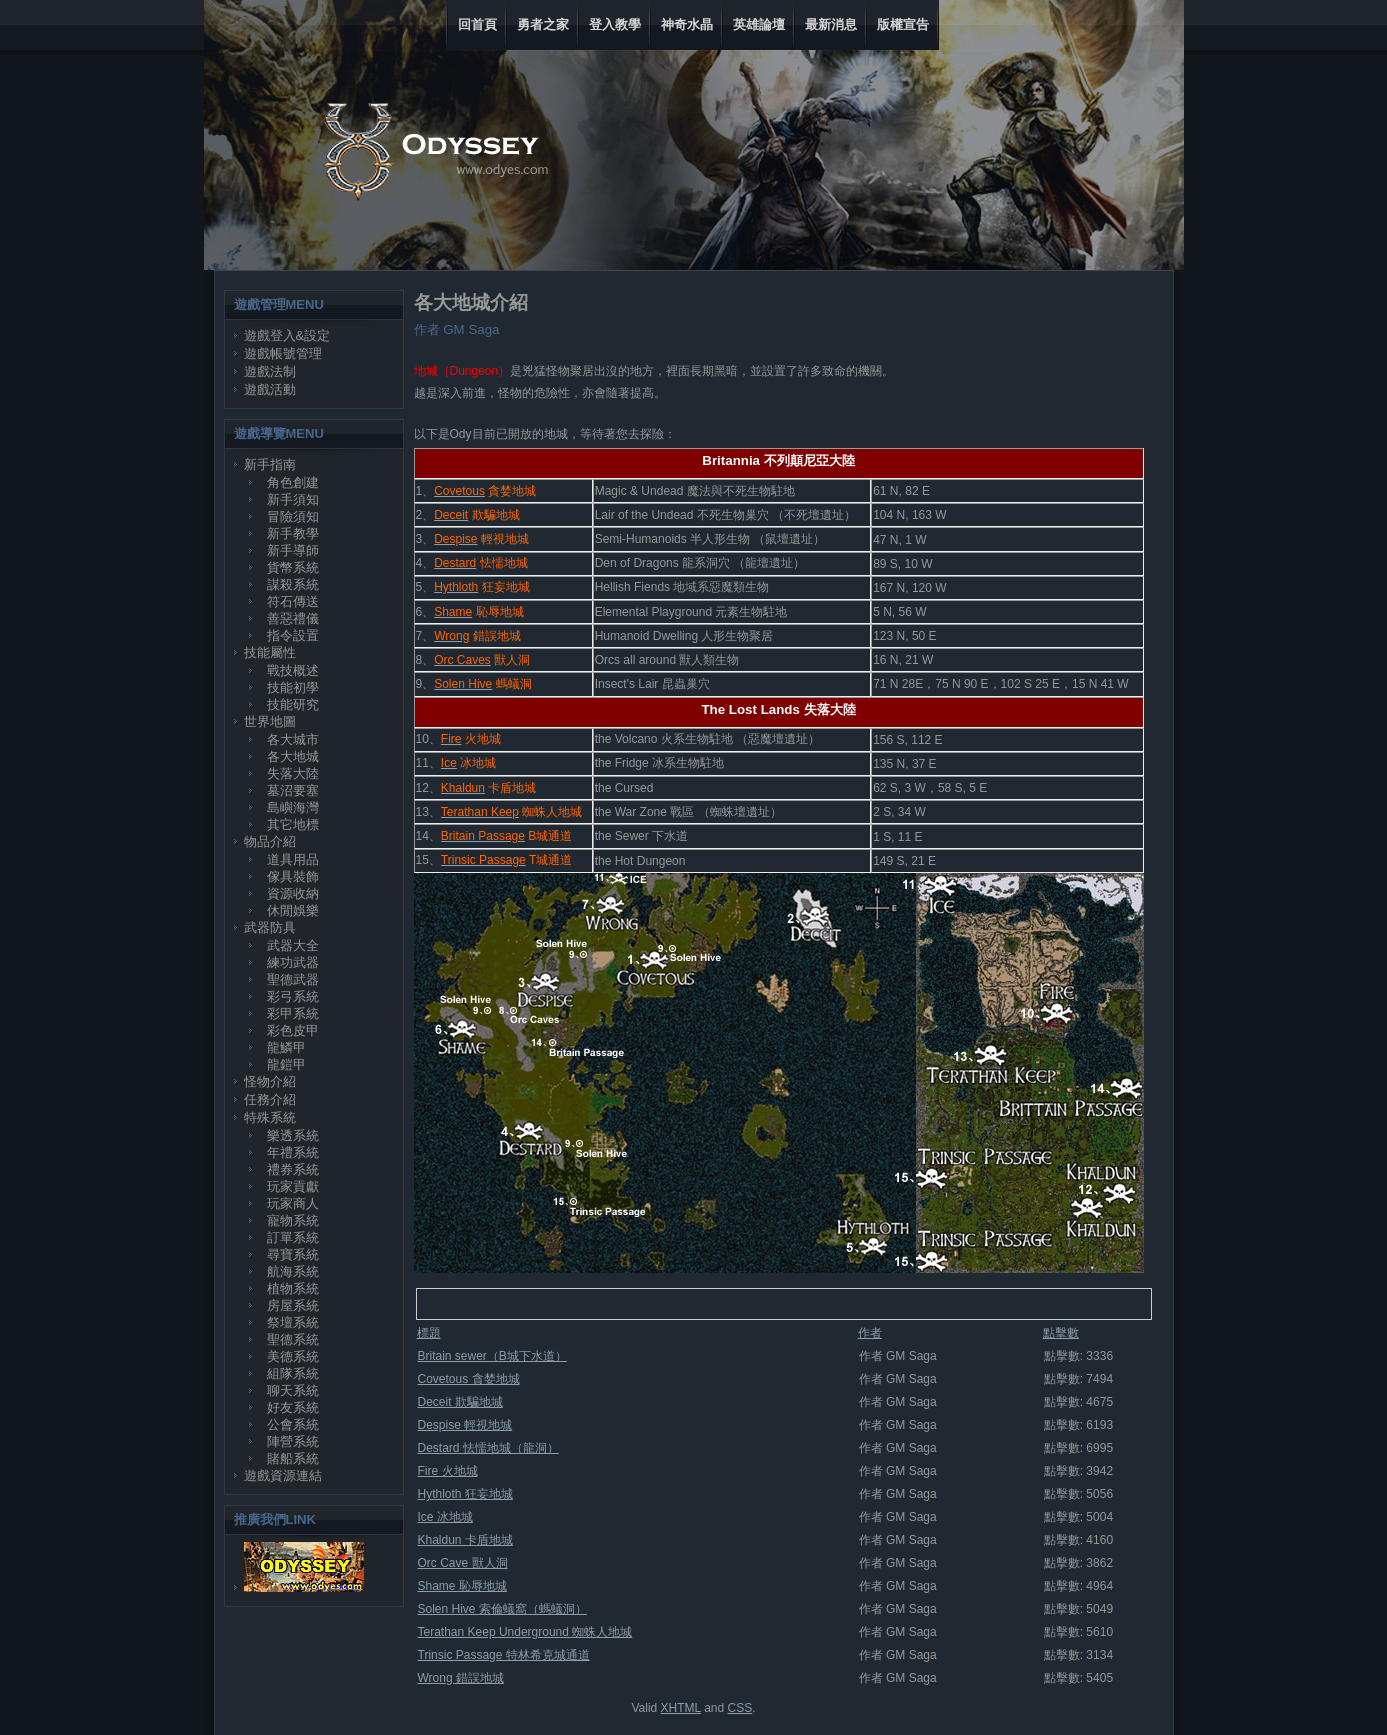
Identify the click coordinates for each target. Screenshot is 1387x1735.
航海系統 (293, 1271)
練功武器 (293, 962)
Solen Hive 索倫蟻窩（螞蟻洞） (502, 1609)
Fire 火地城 (448, 1471)
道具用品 (293, 859)
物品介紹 (270, 841)
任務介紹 (270, 1099)
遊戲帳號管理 (283, 353)
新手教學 (293, 533)
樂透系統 (293, 1135)
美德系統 (293, 1356)
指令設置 (293, 635)
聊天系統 (293, 1390)
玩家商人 (293, 1203)
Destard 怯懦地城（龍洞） (488, 1448)
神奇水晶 (687, 24)
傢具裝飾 (293, 876)
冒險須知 (293, 516)
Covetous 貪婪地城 (469, 1379)
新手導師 (293, 550)
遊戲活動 (270, 389)
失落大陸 (293, 773)
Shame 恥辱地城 (462, 1586)
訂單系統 (293, 1237)
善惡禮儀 (293, 618)
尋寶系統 (293, 1254)
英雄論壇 (759, 24)
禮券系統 (293, 1169)
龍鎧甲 (286, 1064)
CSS (740, 1708)
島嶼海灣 (293, 807)
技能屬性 (270, 652)
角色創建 (293, 482)
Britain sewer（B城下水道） (492, 1356)
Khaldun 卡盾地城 (465, 1540)
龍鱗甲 (286, 1047)
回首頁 (477, 24)
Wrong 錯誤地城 (461, 1678)
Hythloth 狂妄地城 (465, 1494)
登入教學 (615, 24)
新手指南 (270, 464)
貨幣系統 (293, 567)
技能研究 (293, 704)
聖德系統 (293, 1339)
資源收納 (293, 893)
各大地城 (293, 756)
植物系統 (293, 1288)
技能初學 (293, 687)
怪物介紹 (270, 1081)
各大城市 (293, 739)
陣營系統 (293, 1441)
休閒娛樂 (293, 910)
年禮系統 (293, 1152)
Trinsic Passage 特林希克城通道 (504, 1655)
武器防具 (270, 927)
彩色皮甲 (293, 1030)
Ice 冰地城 (445, 1517)
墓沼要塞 (293, 790)
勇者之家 (543, 24)
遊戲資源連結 (283, 1475)
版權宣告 (903, 24)
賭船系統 (293, 1458)
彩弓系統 (293, 996)
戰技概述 (293, 670)
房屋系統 (293, 1305)
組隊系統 (293, 1373)
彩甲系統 (293, 1013)
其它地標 (293, 824)
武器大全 (293, 945)
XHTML (681, 1708)
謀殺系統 (293, 584)
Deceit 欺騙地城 (460, 1402)
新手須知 (293, 499)
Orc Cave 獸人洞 (463, 1563)
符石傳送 (293, 601)
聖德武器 (293, 979)
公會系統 (293, 1424)
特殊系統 (270, 1117)
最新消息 (831, 24)
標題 (429, 1333)
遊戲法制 (270, 371)
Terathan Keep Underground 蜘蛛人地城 (525, 1632)
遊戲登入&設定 (287, 335)
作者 (870, 1333)
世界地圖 (270, 721)
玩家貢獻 (293, 1186)
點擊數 (1061, 1333)
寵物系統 (293, 1220)
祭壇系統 (293, 1322)
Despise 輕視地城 (465, 1425)
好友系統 (293, 1407)
